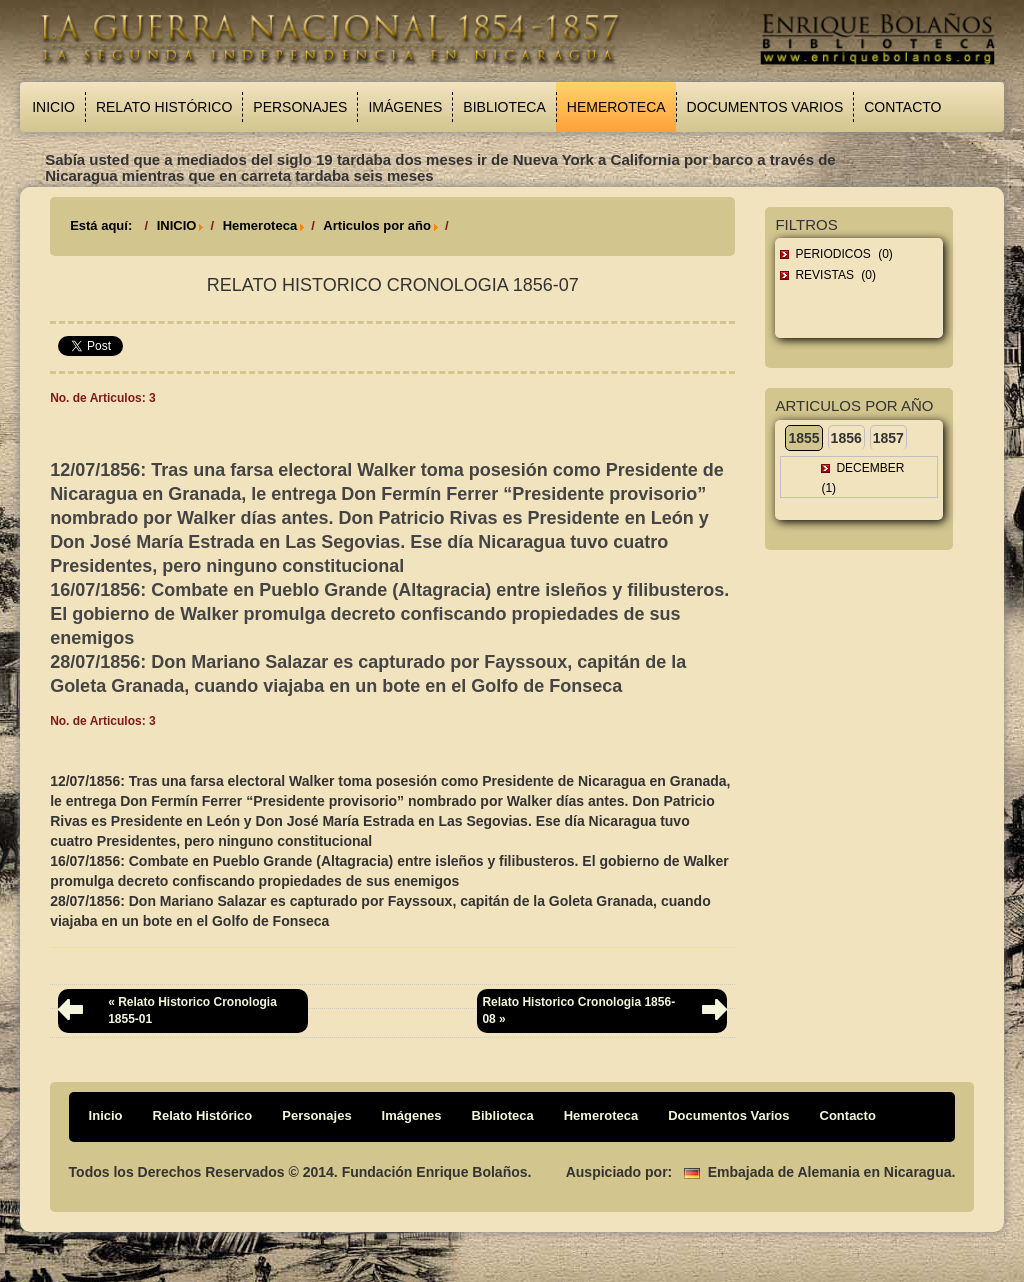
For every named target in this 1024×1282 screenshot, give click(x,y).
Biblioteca (504, 107)
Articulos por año (377, 225)
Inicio (53, 107)
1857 (888, 438)
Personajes (300, 107)
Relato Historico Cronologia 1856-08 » (578, 1010)
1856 (846, 438)
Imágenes (405, 107)
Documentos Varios (765, 107)
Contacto (902, 107)
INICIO (177, 225)
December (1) (862, 478)
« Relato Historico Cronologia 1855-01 (192, 1010)
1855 (803, 438)
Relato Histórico (164, 107)
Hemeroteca (616, 107)
